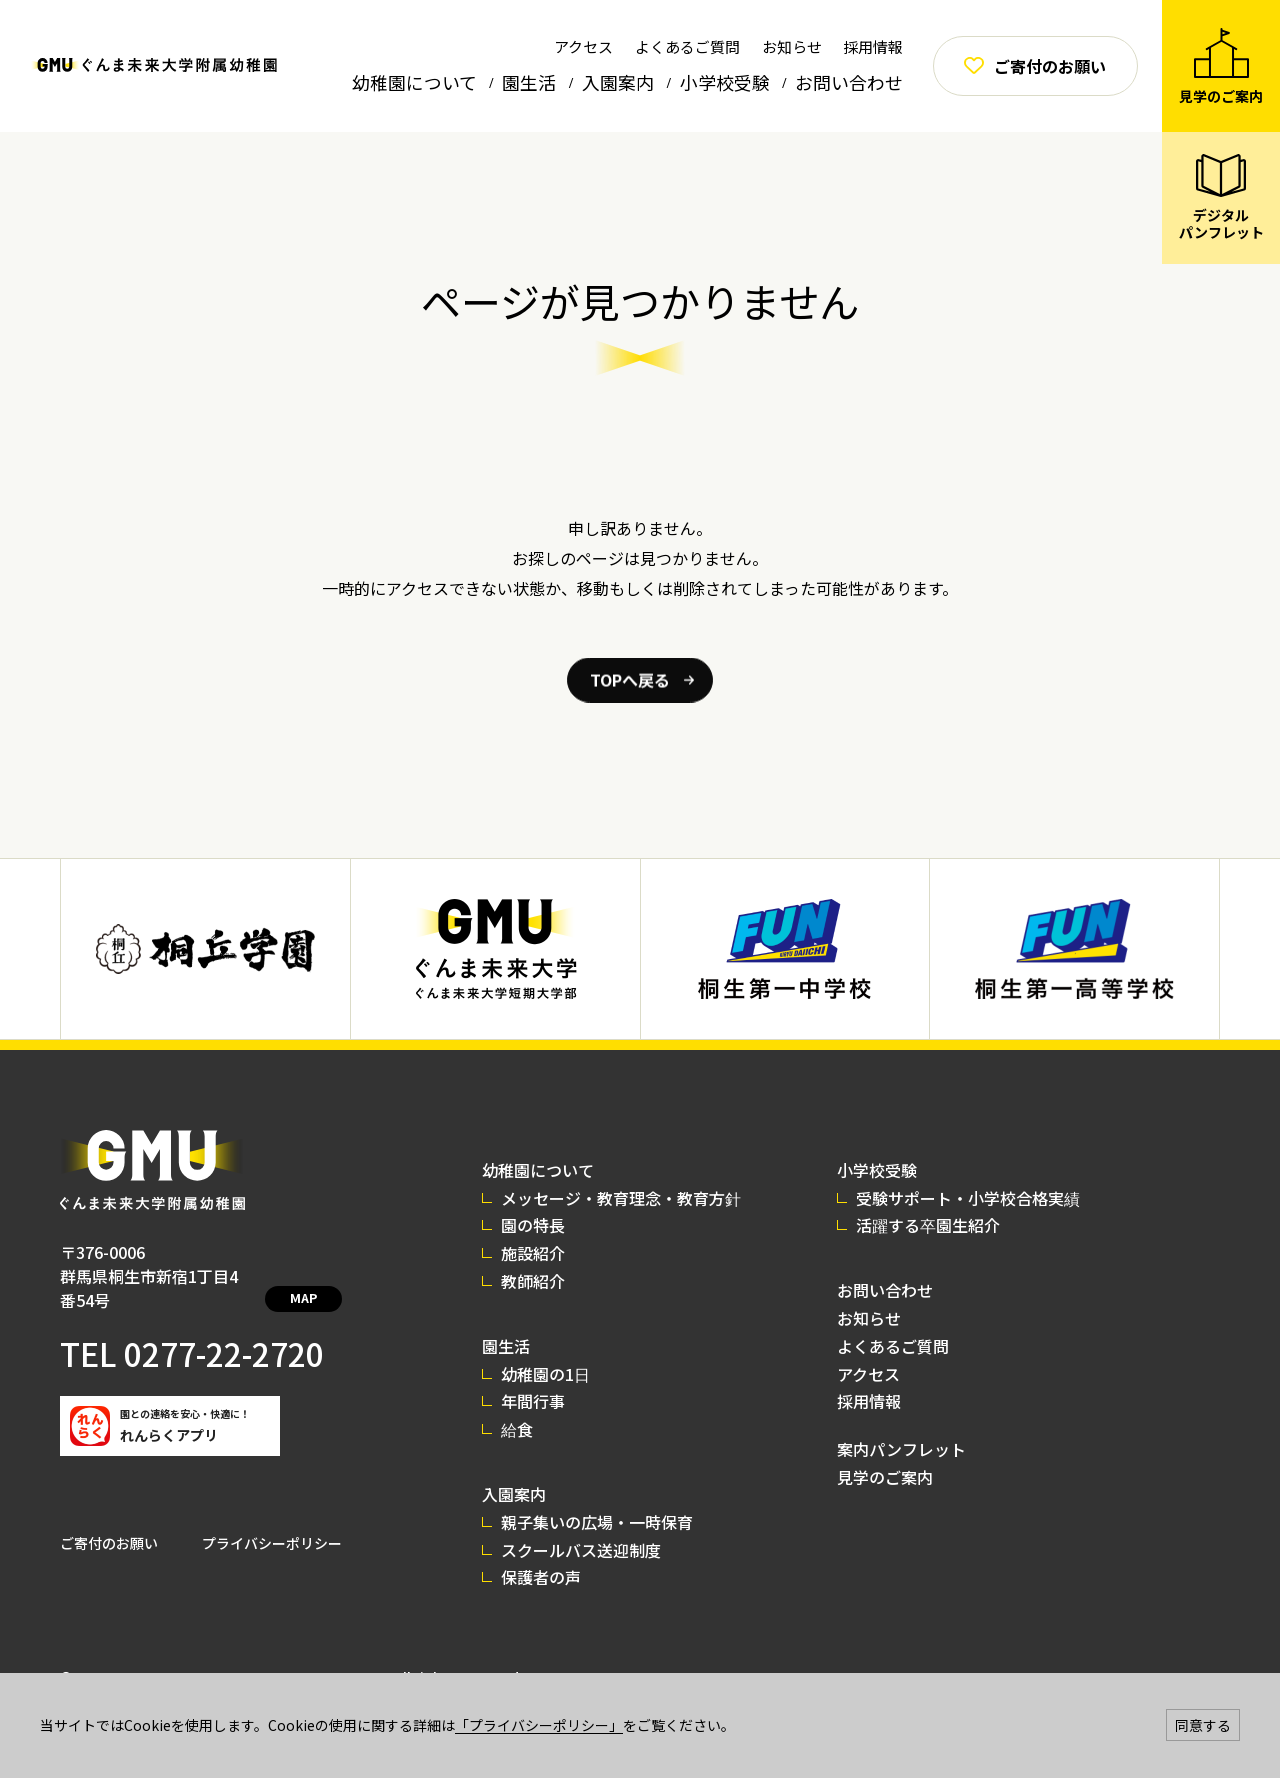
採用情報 (873, 46)
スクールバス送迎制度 (591, 1550)
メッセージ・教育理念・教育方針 (631, 1198)
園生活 (529, 82)
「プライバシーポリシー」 (539, 1725)
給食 (527, 1429)
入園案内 (618, 82)
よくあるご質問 (687, 46)
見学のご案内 (895, 1477)
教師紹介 (543, 1281)
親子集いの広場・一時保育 (607, 1522)
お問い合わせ (849, 82)
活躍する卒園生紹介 (938, 1225)
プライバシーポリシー (272, 1519)
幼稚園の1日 (555, 1374)
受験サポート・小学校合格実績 (978, 1198)
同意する (1203, 1725)
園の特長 (543, 1225)
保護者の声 (551, 1577)
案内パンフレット (911, 1449)
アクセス (583, 46)
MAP (328, 1277)
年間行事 (543, 1401)
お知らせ (792, 46)
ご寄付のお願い (109, 1519)
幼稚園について (414, 82)
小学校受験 (725, 82)
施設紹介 (543, 1253)
